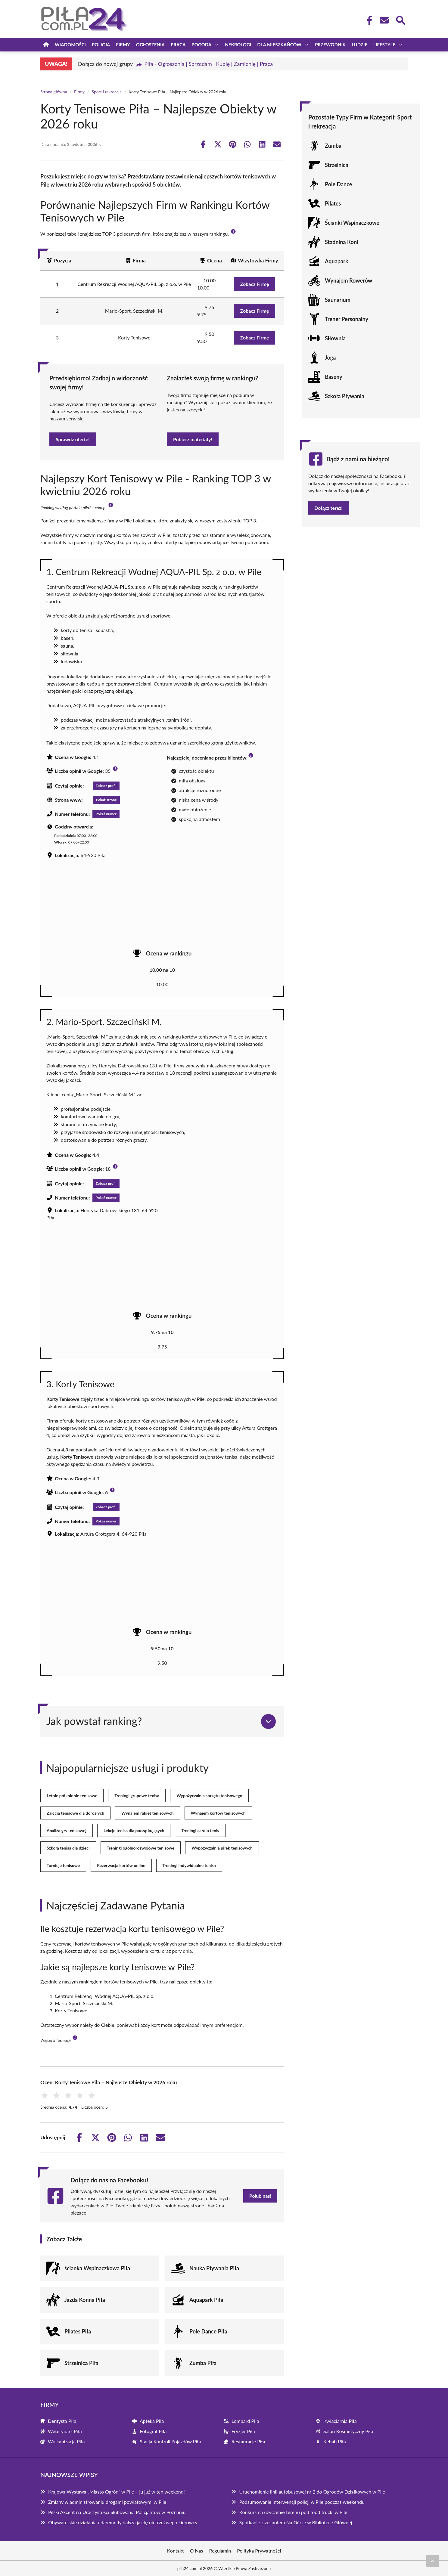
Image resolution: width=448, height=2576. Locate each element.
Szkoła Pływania (344, 396)
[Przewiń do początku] (432, 2561)
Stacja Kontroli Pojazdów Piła (170, 2441)
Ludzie (359, 44)
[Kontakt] (383, 20)
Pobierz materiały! (192, 439)
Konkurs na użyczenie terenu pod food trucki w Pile (293, 2512)
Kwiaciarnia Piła (340, 2421)
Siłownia (335, 338)
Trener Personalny (346, 319)
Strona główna (53, 91)
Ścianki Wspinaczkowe (352, 222)
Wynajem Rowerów (348, 280)
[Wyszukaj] (400, 19)
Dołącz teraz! (328, 508)
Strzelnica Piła (81, 2363)
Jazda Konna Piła (84, 2299)
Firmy (123, 44)
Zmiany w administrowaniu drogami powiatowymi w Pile (107, 2502)
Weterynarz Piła (65, 2431)
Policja (101, 44)
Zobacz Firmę (254, 284)
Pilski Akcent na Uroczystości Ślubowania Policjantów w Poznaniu (116, 2512)
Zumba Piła (202, 2363)
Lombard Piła (245, 2421)
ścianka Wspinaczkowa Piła (97, 2268)
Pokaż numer (105, 814)
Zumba (333, 145)
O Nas (196, 2550)
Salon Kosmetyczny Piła (348, 2431)
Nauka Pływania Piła (214, 2268)
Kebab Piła (334, 2441)
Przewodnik (330, 44)
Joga (330, 357)
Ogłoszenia (150, 44)
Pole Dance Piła (208, 2331)
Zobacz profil (106, 785)
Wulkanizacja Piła (66, 2441)
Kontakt (175, 2550)
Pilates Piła (77, 2331)
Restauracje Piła (248, 2441)
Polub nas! (260, 2196)
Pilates (333, 203)
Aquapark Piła (206, 2299)
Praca (178, 44)
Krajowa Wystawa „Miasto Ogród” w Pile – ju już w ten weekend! (116, 2491)
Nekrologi (238, 44)
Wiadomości (70, 44)
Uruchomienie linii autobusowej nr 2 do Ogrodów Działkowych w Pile (312, 2491)
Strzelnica (336, 165)
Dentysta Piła (62, 2421)
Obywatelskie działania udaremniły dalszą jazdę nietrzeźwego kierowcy (123, 2522)
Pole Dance (338, 184)
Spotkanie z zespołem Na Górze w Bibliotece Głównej (295, 2522)
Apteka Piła (152, 2421)
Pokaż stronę (106, 799)
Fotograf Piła (153, 2431)
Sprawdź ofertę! (73, 439)
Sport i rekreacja (107, 91)
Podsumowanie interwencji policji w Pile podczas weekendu (301, 2502)
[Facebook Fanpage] (367, 20)
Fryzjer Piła (243, 2431)
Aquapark (336, 261)
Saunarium (337, 299)
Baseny (333, 376)
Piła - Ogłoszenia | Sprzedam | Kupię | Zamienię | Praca (208, 63)
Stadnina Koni (341, 242)
